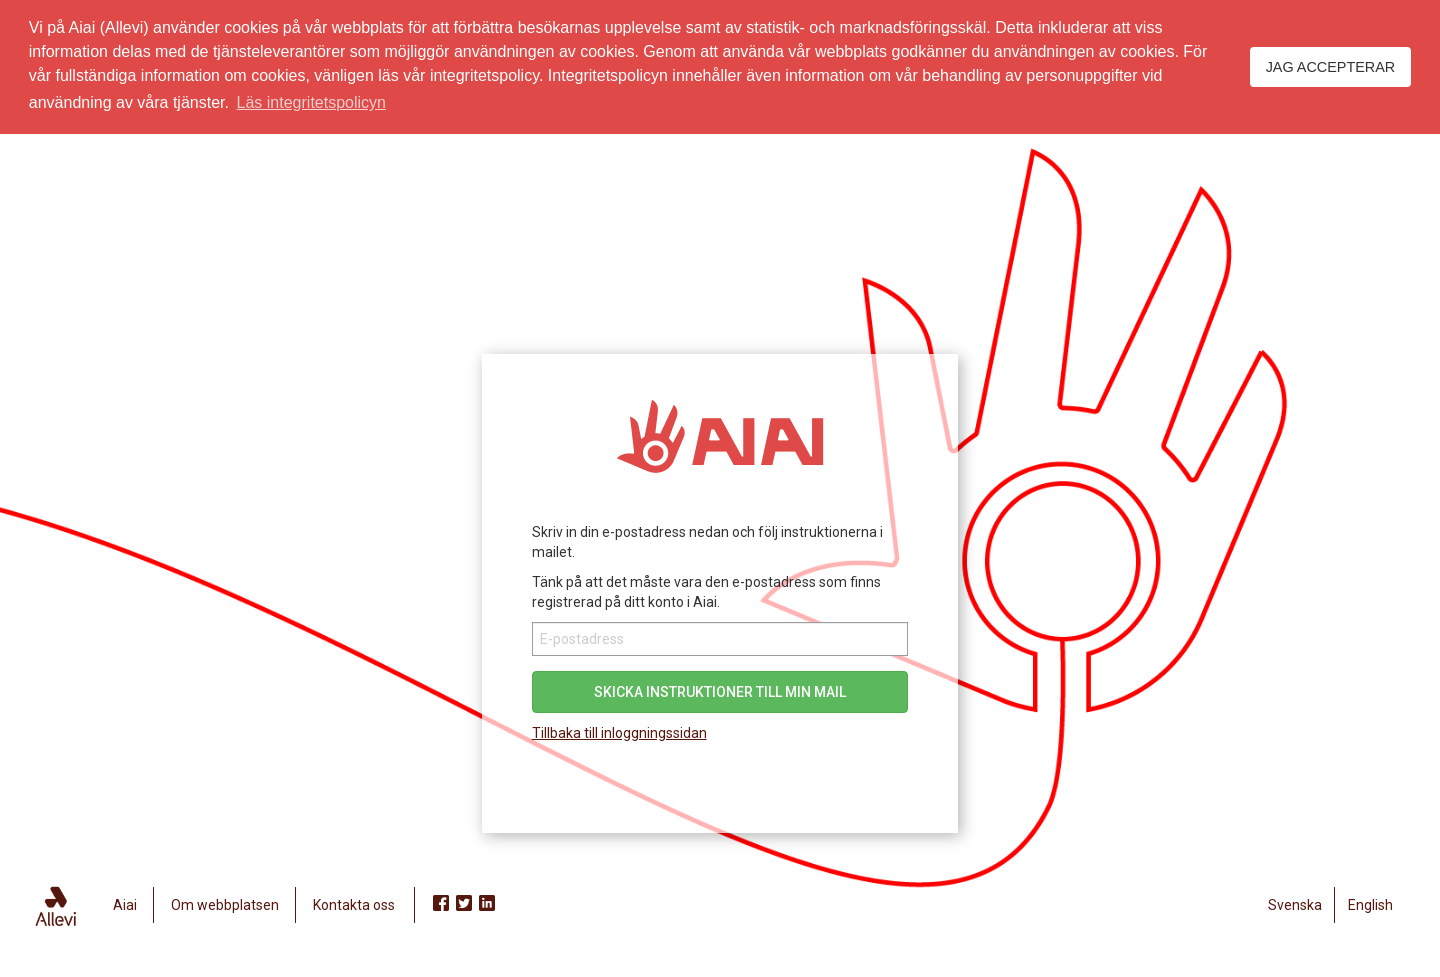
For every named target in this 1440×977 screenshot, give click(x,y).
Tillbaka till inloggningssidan (619, 733)
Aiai (125, 905)
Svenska (1295, 905)
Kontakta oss (354, 905)
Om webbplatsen (225, 905)
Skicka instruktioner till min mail (720, 692)
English (1370, 905)
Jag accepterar (1331, 67)
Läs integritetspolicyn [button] (311, 102)
